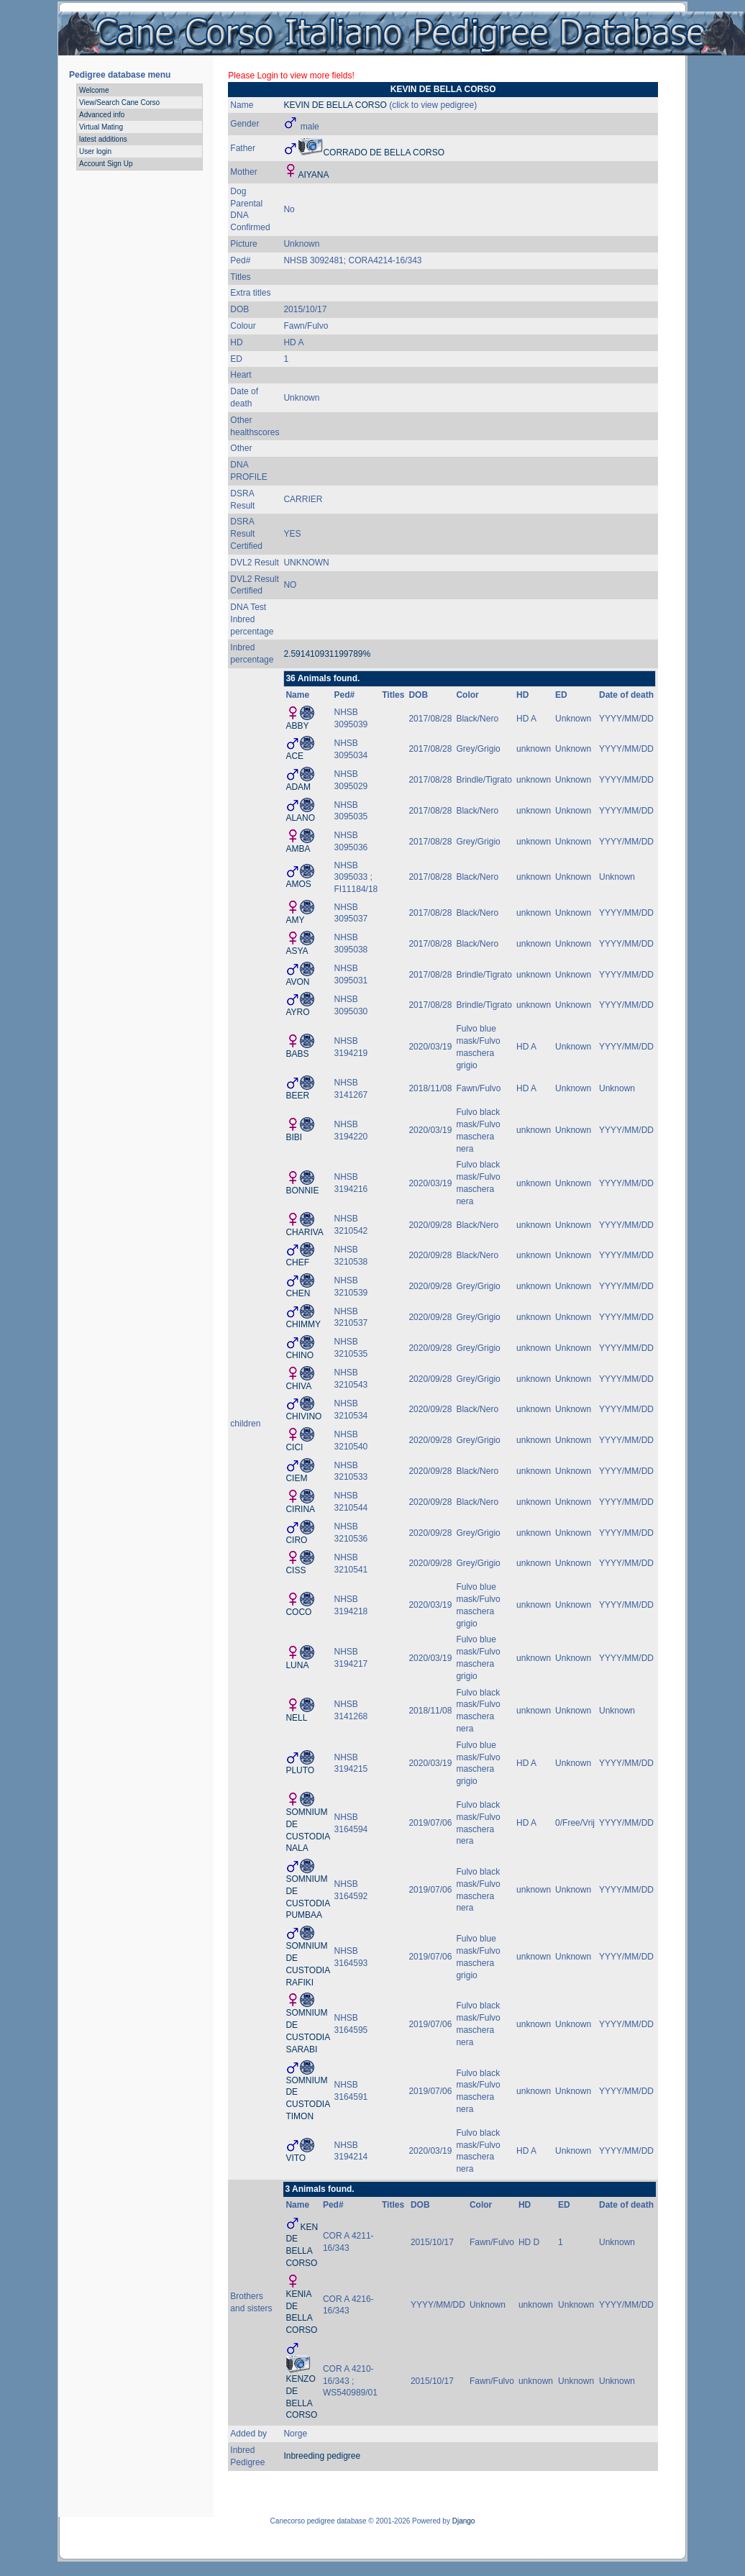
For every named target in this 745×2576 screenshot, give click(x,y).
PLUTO (299, 1770)
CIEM (296, 1478)
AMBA (297, 849)
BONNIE (302, 1190)
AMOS (298, 884)
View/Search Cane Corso (119, 102)
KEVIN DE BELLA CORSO (334, 105)
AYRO (297, 1012)
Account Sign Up (106, 164)
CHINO (299, 1355)
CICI (294, 1447)
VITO (295, 2158)
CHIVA (298, 1386)
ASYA (296, 951)
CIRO (296, 1540)
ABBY (296, 726)
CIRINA (300, 1509)
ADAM (298, 787)
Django (463, 2521)
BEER (297, 1096)
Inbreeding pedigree (321, 2456)
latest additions (103, 139)
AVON (297, 982)
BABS (296, 1054)
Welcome (94, 90)
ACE (294, 756)
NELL (296, 1718)
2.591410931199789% (326, 654)
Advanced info (101, 115)
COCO (298, 1612)
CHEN (297, 1293)
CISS (295, 1570)
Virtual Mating (101, 127)
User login (95, 151)
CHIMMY (303, 1324)
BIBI (293, 1137)
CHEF (297, 1262)
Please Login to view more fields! (291, 75)
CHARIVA (304, 1232)
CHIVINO (303, 1416)
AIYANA (313, 175)
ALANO (300, 818)
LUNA (296, 1665)
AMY (294, 920)
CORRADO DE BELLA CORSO (383, 152)
